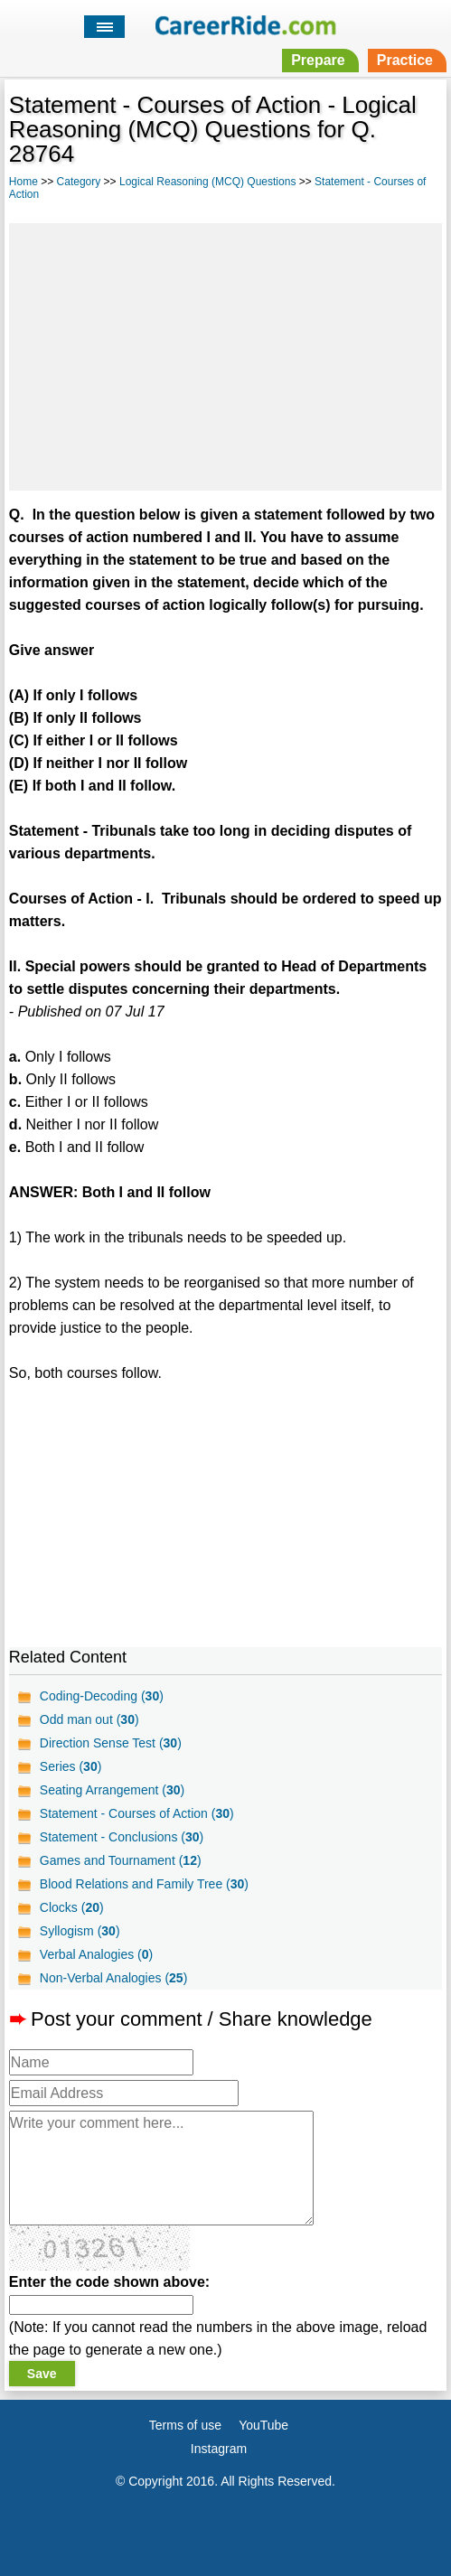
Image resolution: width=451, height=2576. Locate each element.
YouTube (263, 2425)
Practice (405, 60)
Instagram (219, 2448)
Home (23, 181)
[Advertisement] (225, 354)
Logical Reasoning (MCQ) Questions (207, 181)
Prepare (318, 60)
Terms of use (185, 2425)
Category (79, 181)
